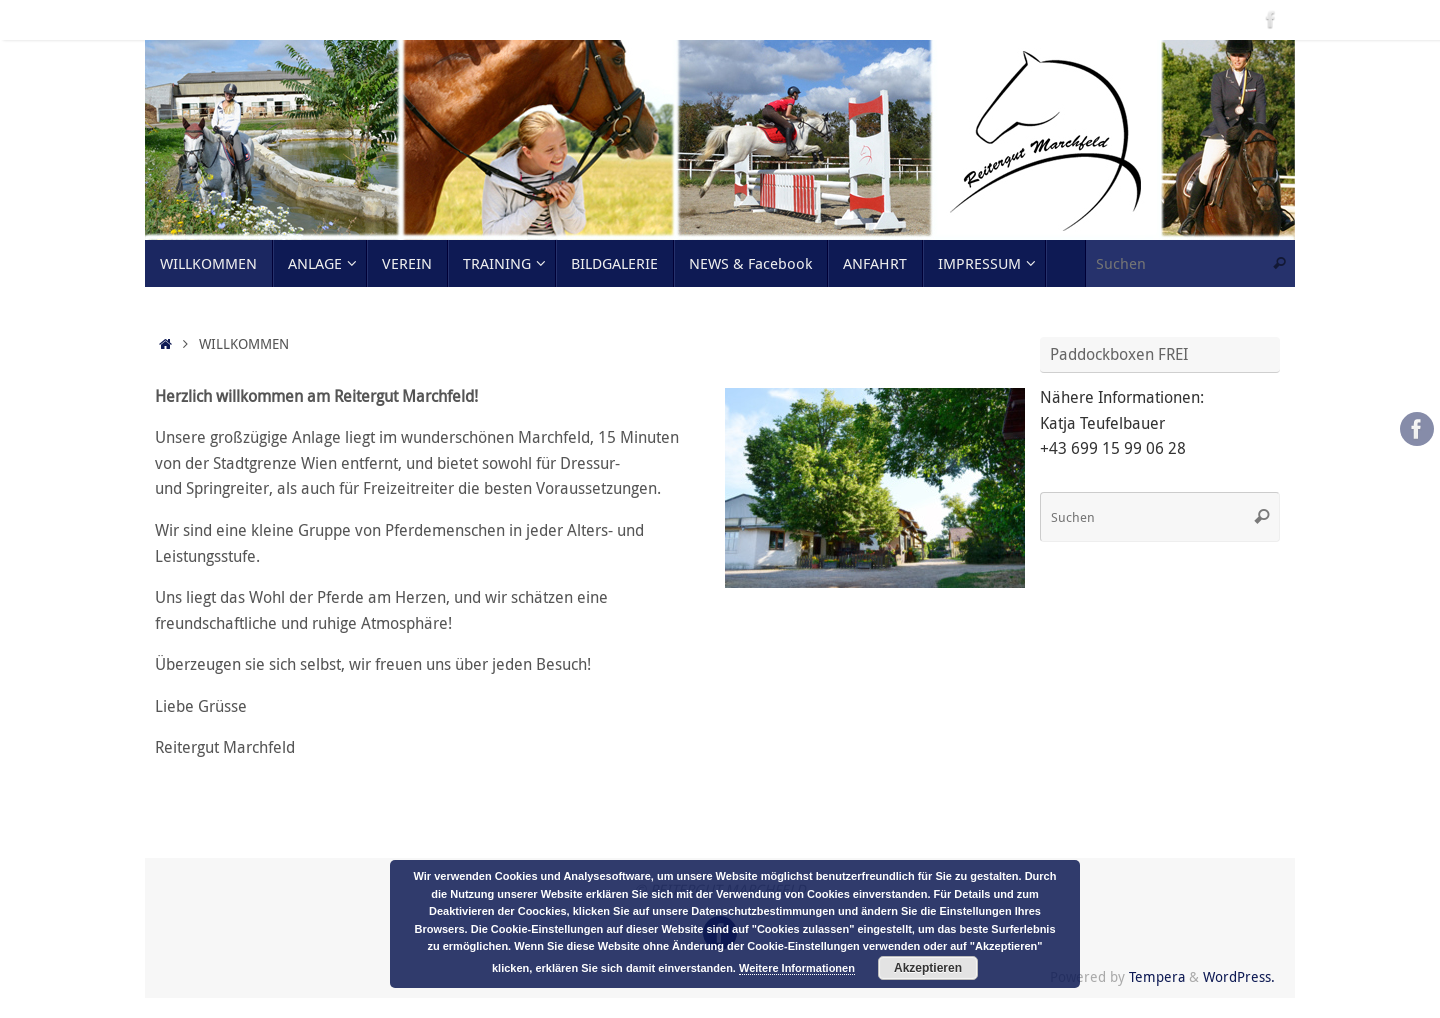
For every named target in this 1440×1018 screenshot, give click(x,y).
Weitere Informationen (797, 968)
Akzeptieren (928, 968)
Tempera (1157, 976)
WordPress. (1239, 976)
